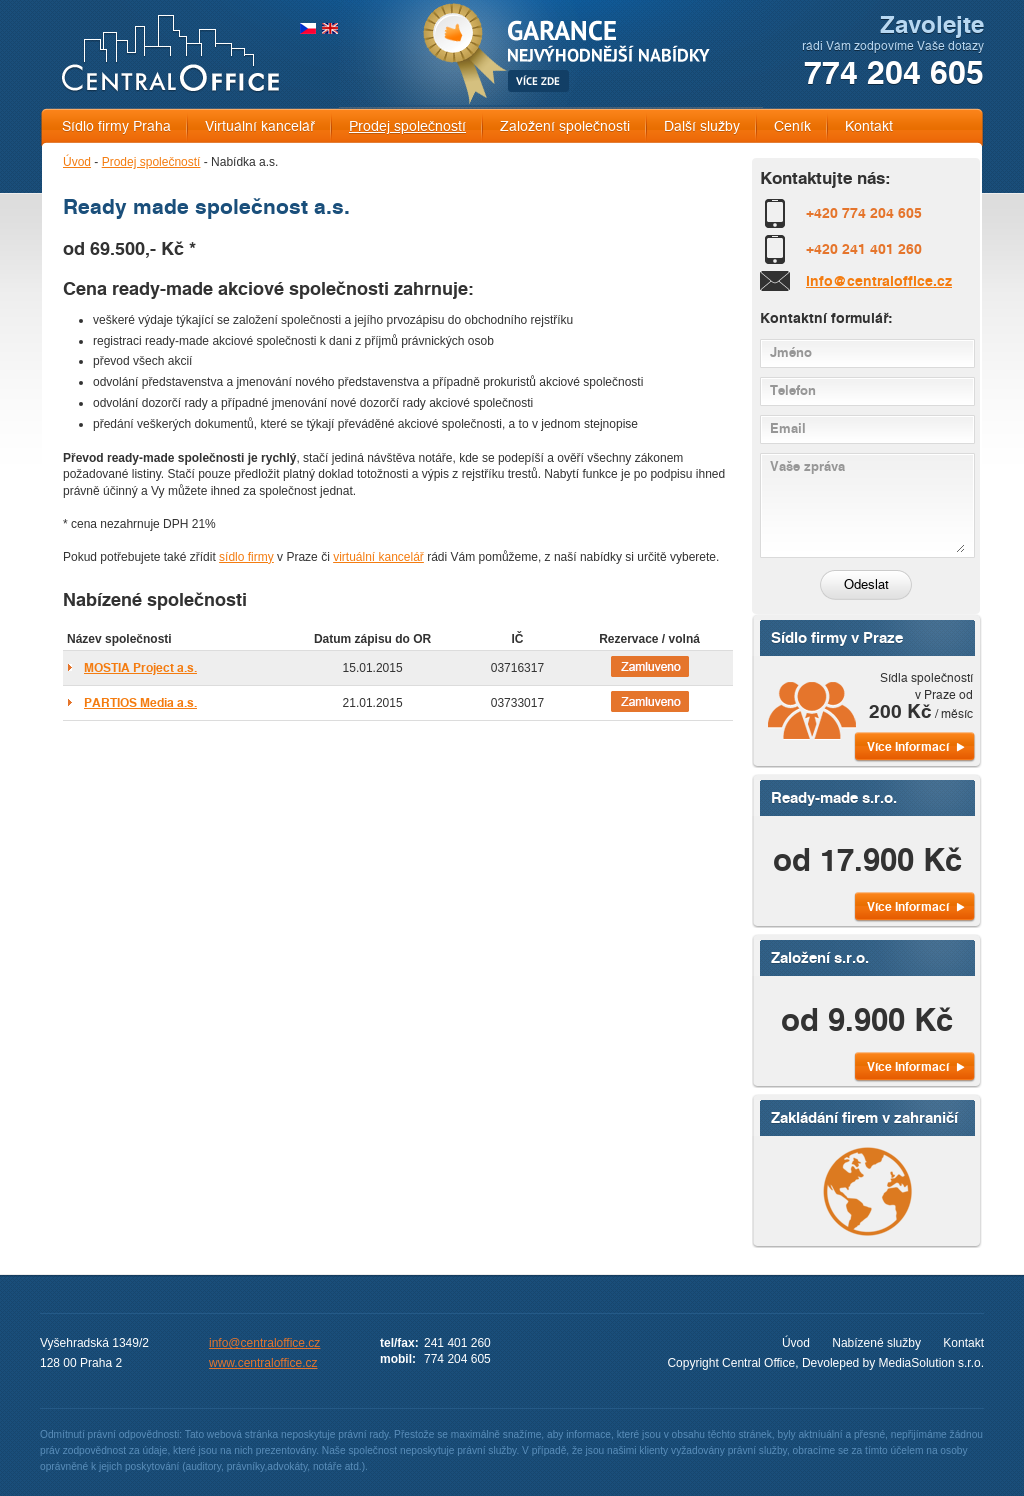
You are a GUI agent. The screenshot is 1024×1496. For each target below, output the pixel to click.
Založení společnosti (565, 126)
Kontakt (869, 126)
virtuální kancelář (378, 557)
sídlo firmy (246, 557)
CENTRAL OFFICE (170, 53)
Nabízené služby (876, 1343)
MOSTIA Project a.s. (140, 667)
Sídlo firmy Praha (116, 126)
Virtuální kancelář (260, 126)
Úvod (77, 162)
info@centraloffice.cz (879, 281)
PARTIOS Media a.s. (140, 702)
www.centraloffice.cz (263, 1363)
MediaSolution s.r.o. (931, 1363)
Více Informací (908, 746)
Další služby (702, 126)
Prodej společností (407, 126)
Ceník (792, 126)
